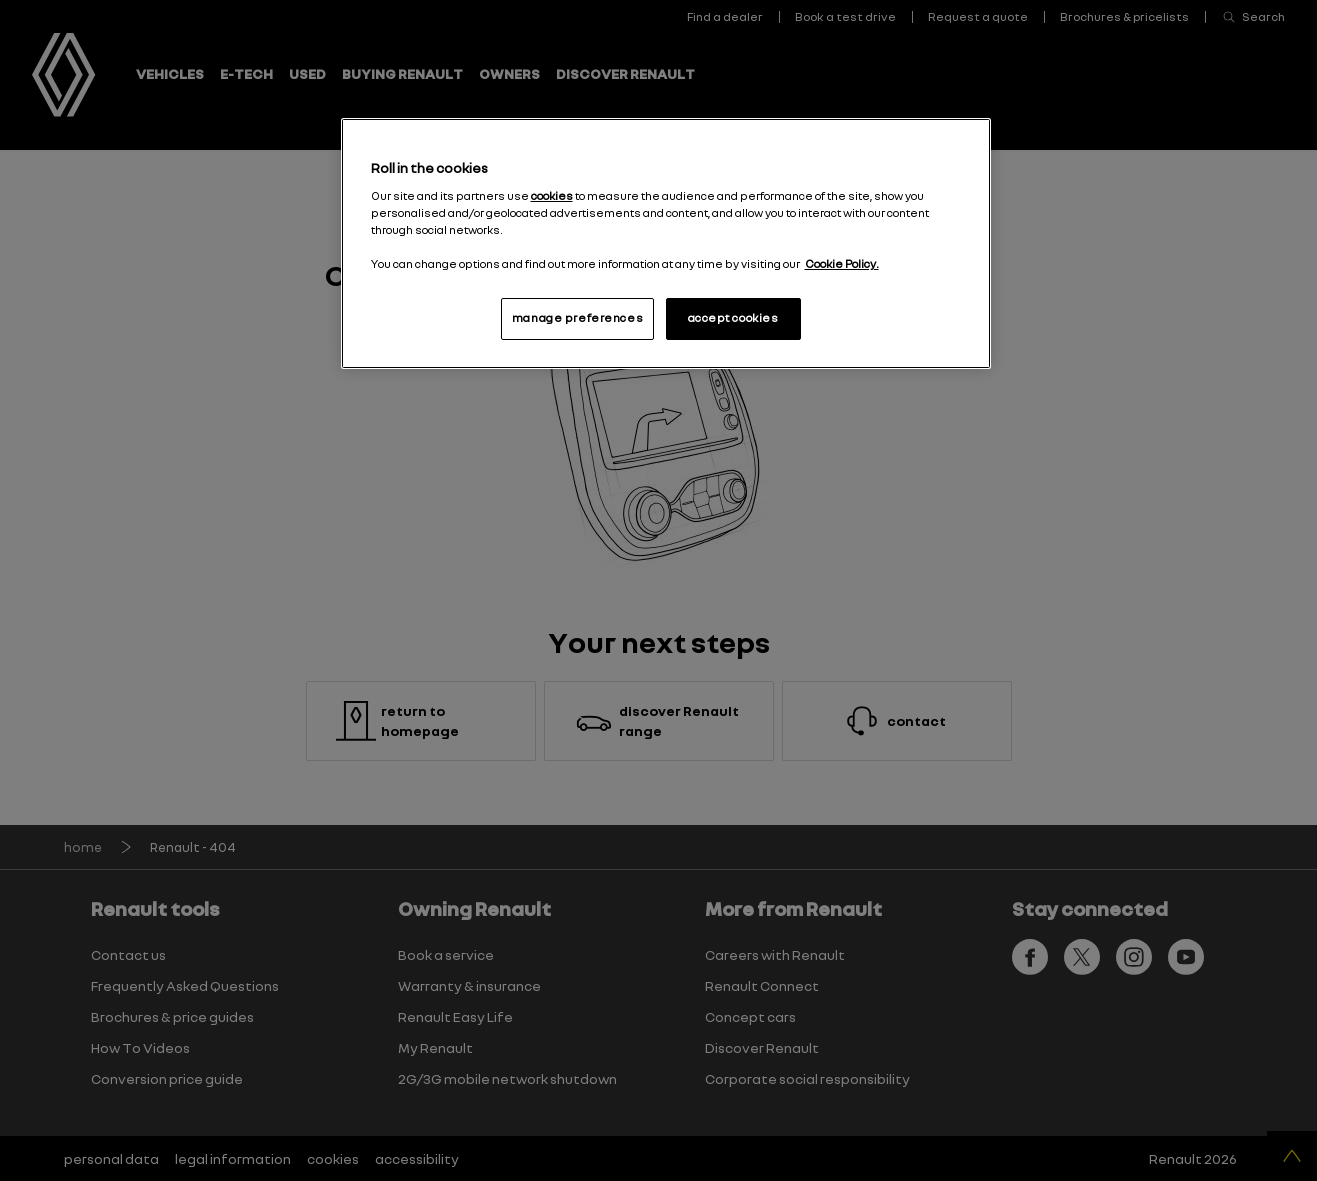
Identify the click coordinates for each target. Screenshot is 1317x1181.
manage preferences (577, 318)
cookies (552, 196)
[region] (666, 243)
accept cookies (733, 318)
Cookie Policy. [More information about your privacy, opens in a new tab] (842, 264)
